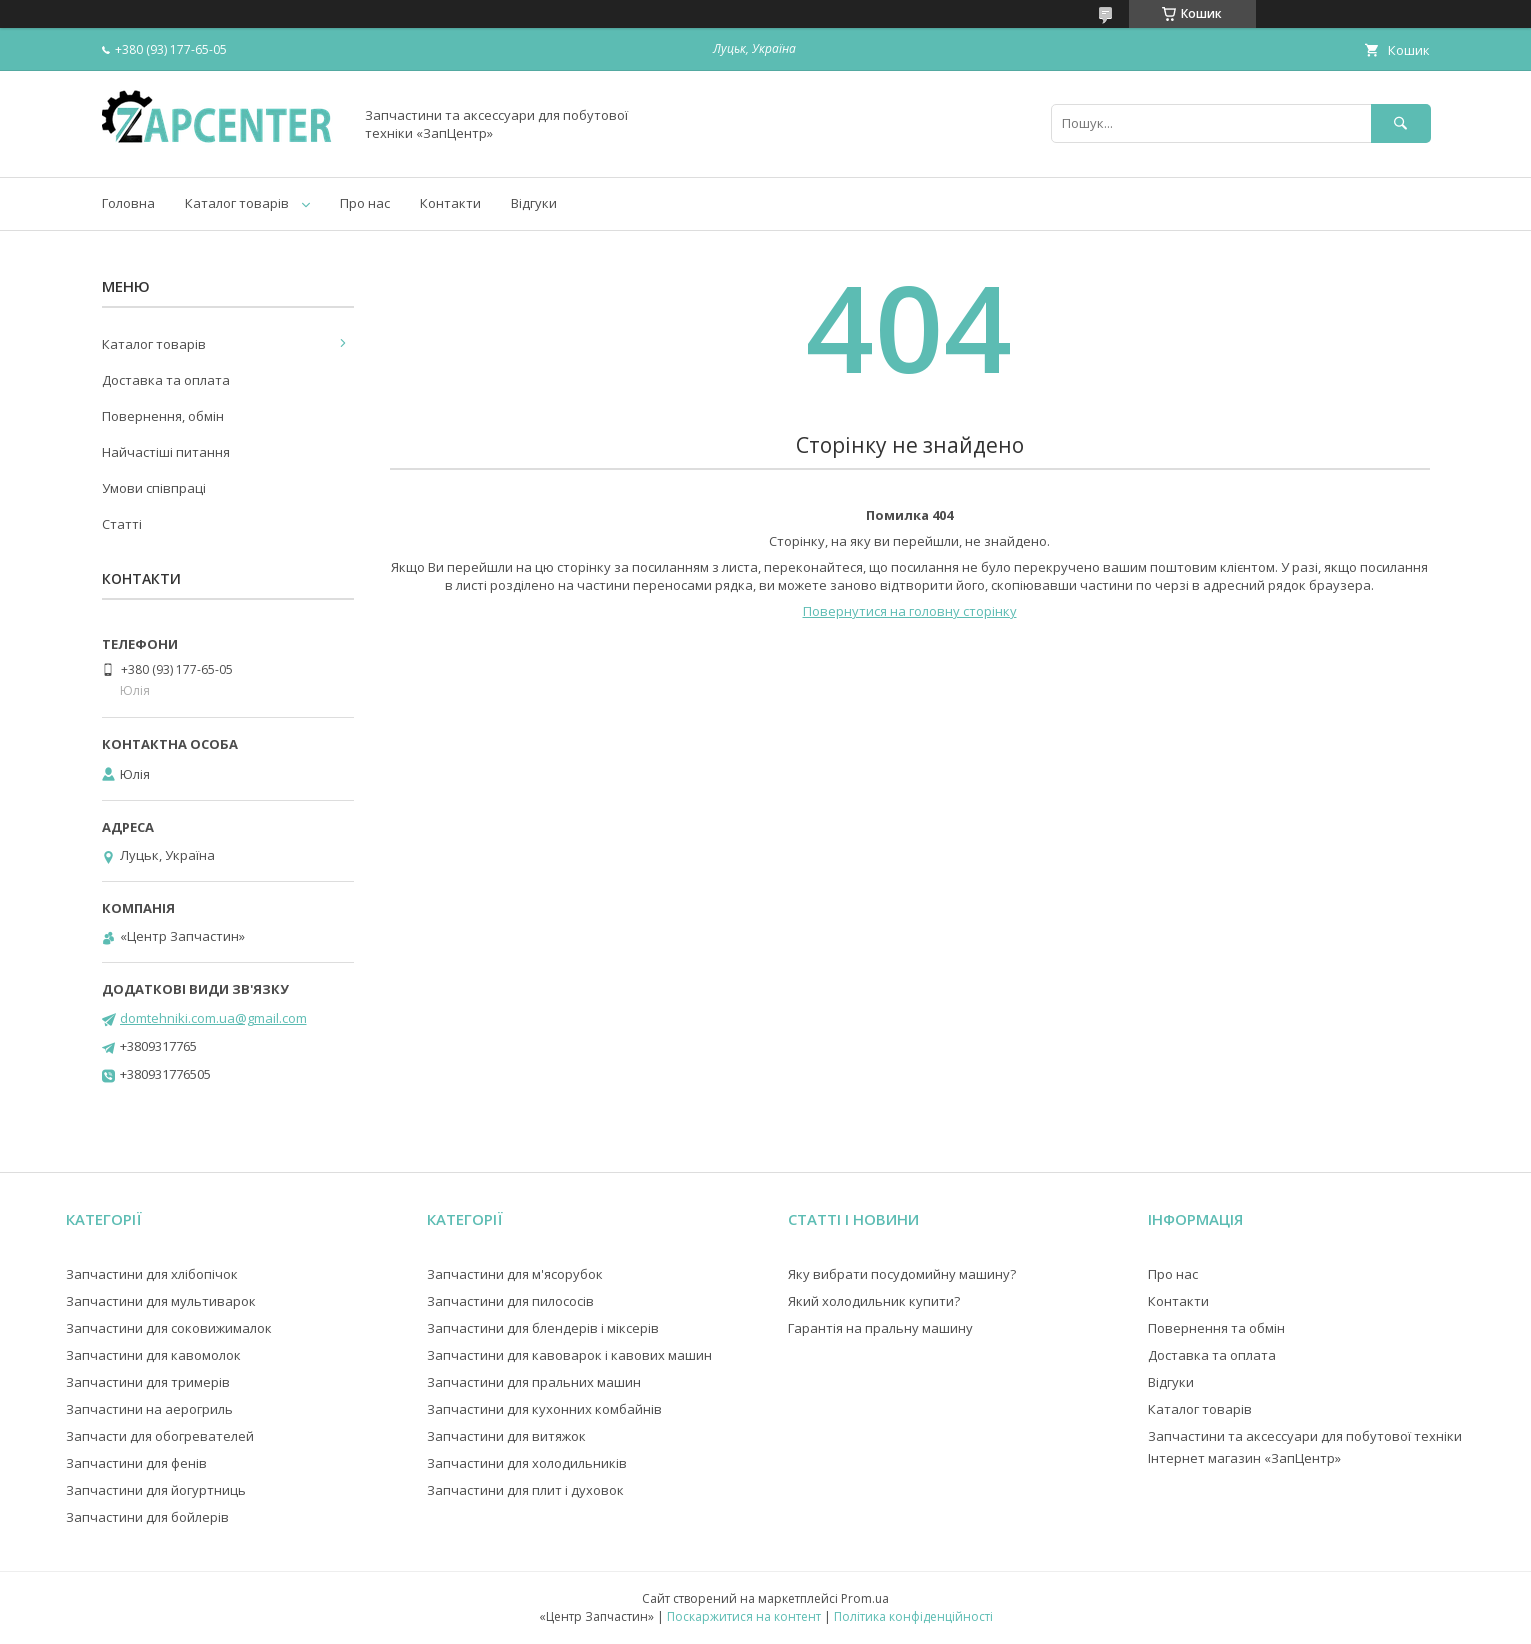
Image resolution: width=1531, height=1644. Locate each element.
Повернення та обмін (1216, 1328)
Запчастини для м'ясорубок (515, 1274)
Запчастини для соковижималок (169, 1328)
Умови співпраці (154, 488)
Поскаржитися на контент (744, 1616)
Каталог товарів (237, 203)
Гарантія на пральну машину (880, 1328)
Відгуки (534, 203)
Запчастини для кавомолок (153, 1355)
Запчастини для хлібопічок (152, 1274)
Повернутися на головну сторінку (910, 611)
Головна (128, 203)
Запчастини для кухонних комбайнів (544, 1409)
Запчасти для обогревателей (160, 1436)
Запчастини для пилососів (510, 1301)
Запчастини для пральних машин (534, 1382)
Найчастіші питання (166, 452)
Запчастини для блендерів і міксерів (543, 1328)
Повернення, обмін (163, 416)
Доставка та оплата (166, 380)
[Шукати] (1401, 123)
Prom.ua (865, 1598)
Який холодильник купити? (874, 1301)
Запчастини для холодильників (527, 1463)
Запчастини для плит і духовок (525, 1490)
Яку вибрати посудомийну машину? (902, 1274)
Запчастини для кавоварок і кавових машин (569, 1355)
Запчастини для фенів (136, 1463)
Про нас (365, 203)
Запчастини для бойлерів (147, 1517)
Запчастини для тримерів (148, 1382)
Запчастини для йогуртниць (156, 1490)
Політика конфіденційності (913, 1616)
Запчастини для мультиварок (161, 1301)
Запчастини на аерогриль (149, 1409)
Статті (122, 524)
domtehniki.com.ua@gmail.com (213, 1018)
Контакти (450, 203)
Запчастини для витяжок (506, 1436)
